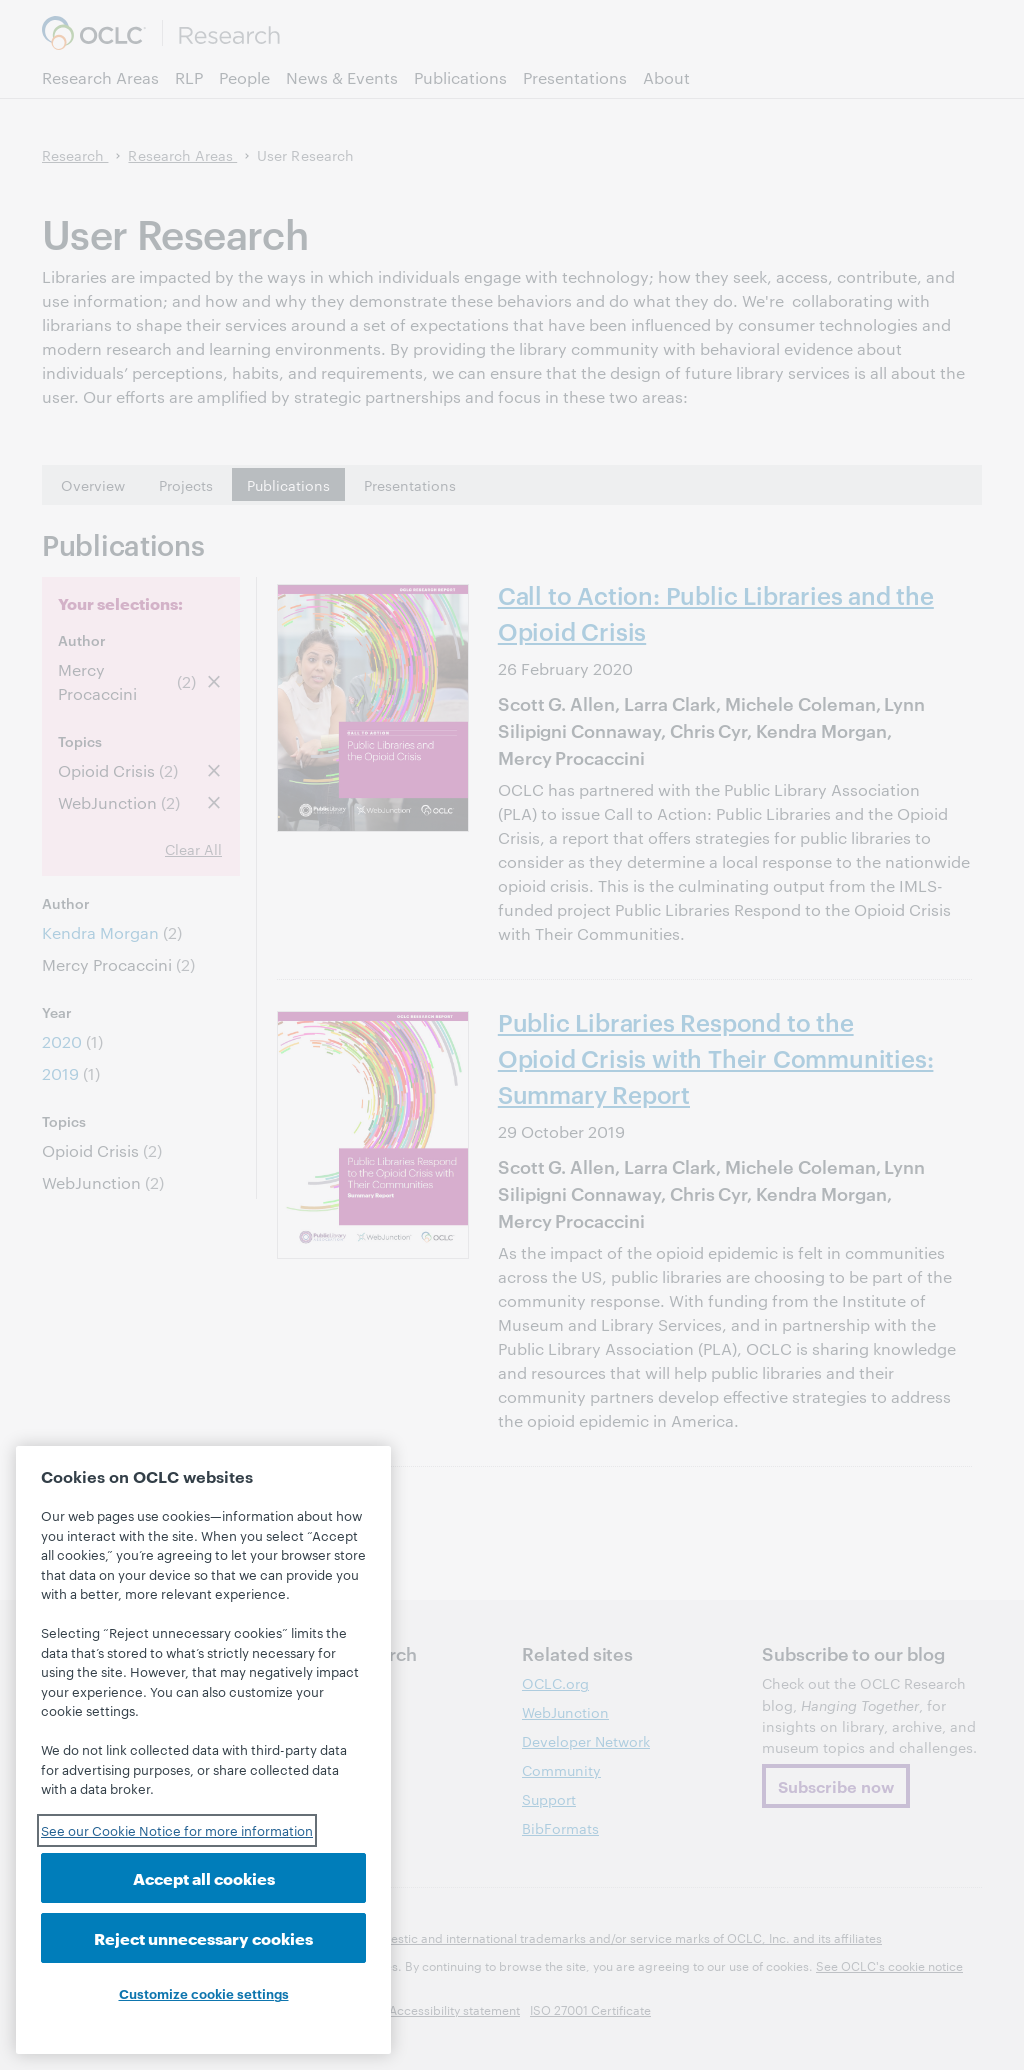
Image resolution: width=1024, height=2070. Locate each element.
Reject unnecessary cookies (203, 1937)
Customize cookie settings (204, 1993)
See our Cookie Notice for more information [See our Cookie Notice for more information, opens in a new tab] (177, 1830)
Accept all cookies (204, 1877)
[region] (203, 1750)
